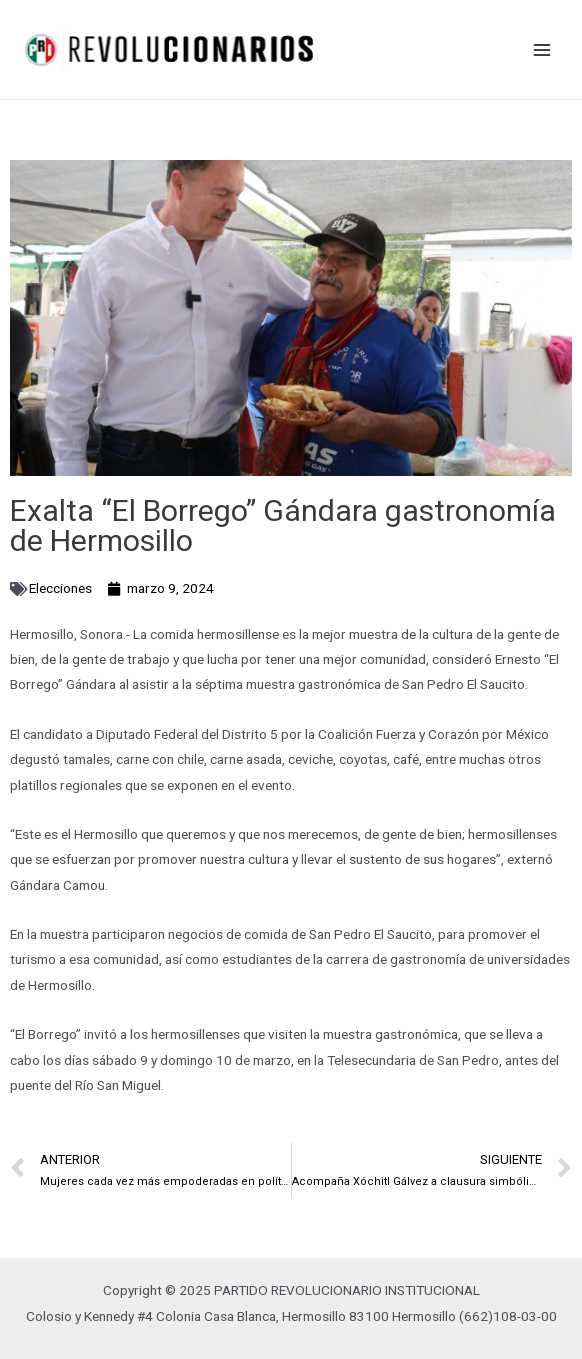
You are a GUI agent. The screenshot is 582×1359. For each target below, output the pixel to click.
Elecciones (60, 588)
